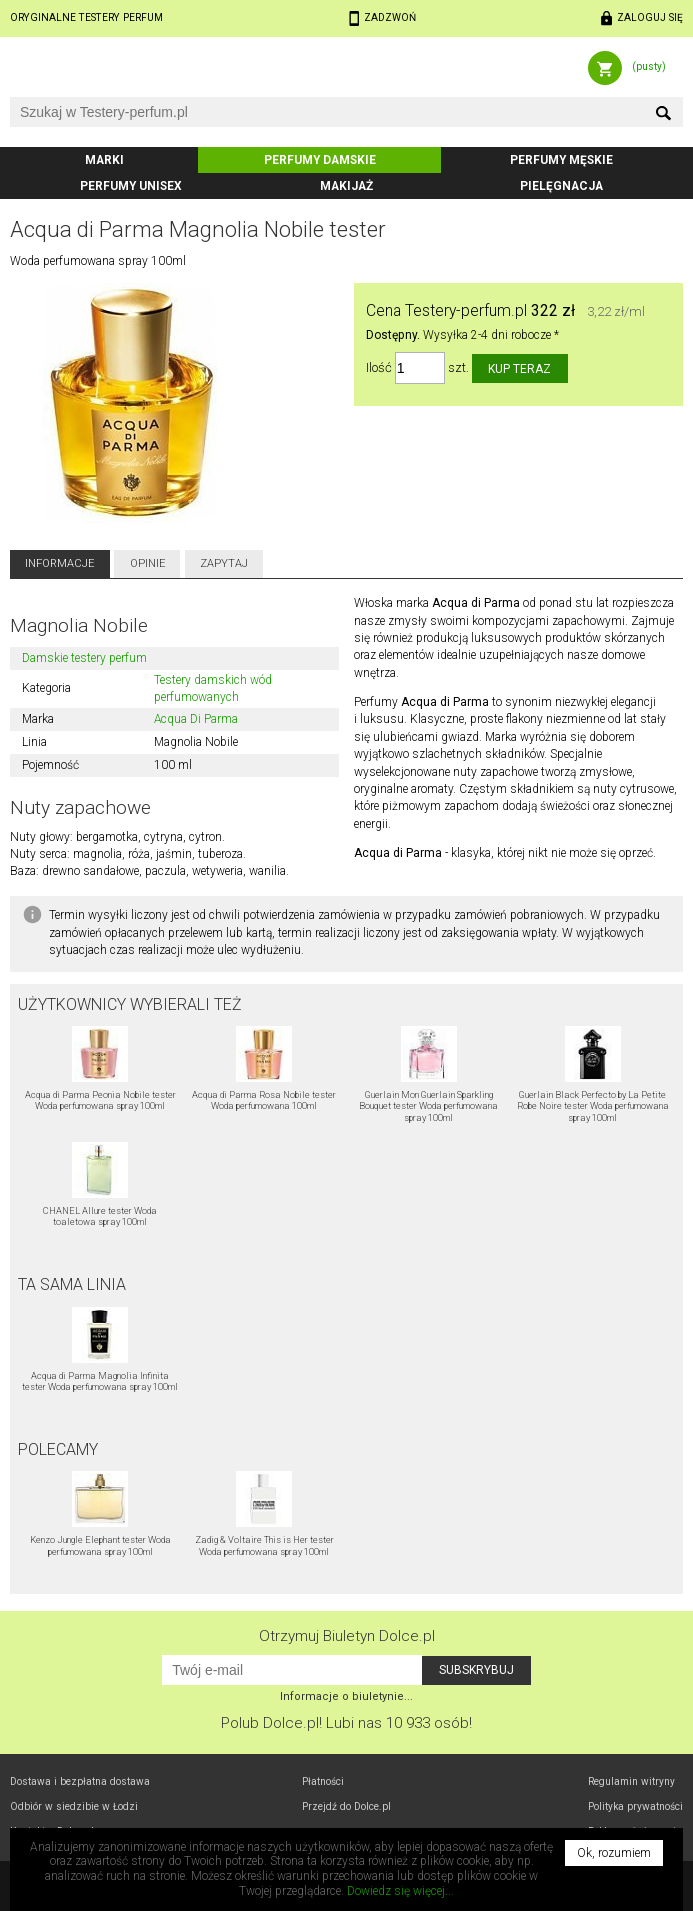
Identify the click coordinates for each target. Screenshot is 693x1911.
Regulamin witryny (631, 1781)
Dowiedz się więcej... (400, 1891)
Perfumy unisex (131, 186)
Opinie (147, 563)
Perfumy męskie (561, 160)
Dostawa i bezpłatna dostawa (80, 1781)
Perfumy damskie (320, 160)
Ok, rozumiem (614, 1853)
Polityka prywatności (635, 1806)
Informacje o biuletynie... (346, 1696)
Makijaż (346, 186)
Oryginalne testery (86, 17)
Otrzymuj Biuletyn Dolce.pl (347, 1636)
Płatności (323, 1781)
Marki (104, 160)
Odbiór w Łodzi (74, 1806)
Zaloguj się (650, 17)
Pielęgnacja (561, 186)
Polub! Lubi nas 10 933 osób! (346, 1723)
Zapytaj (224, 563)
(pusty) (649, 66)
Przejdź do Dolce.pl (346, 1806)
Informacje (59, 563)
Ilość (379, 368)
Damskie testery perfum (84, 658)
